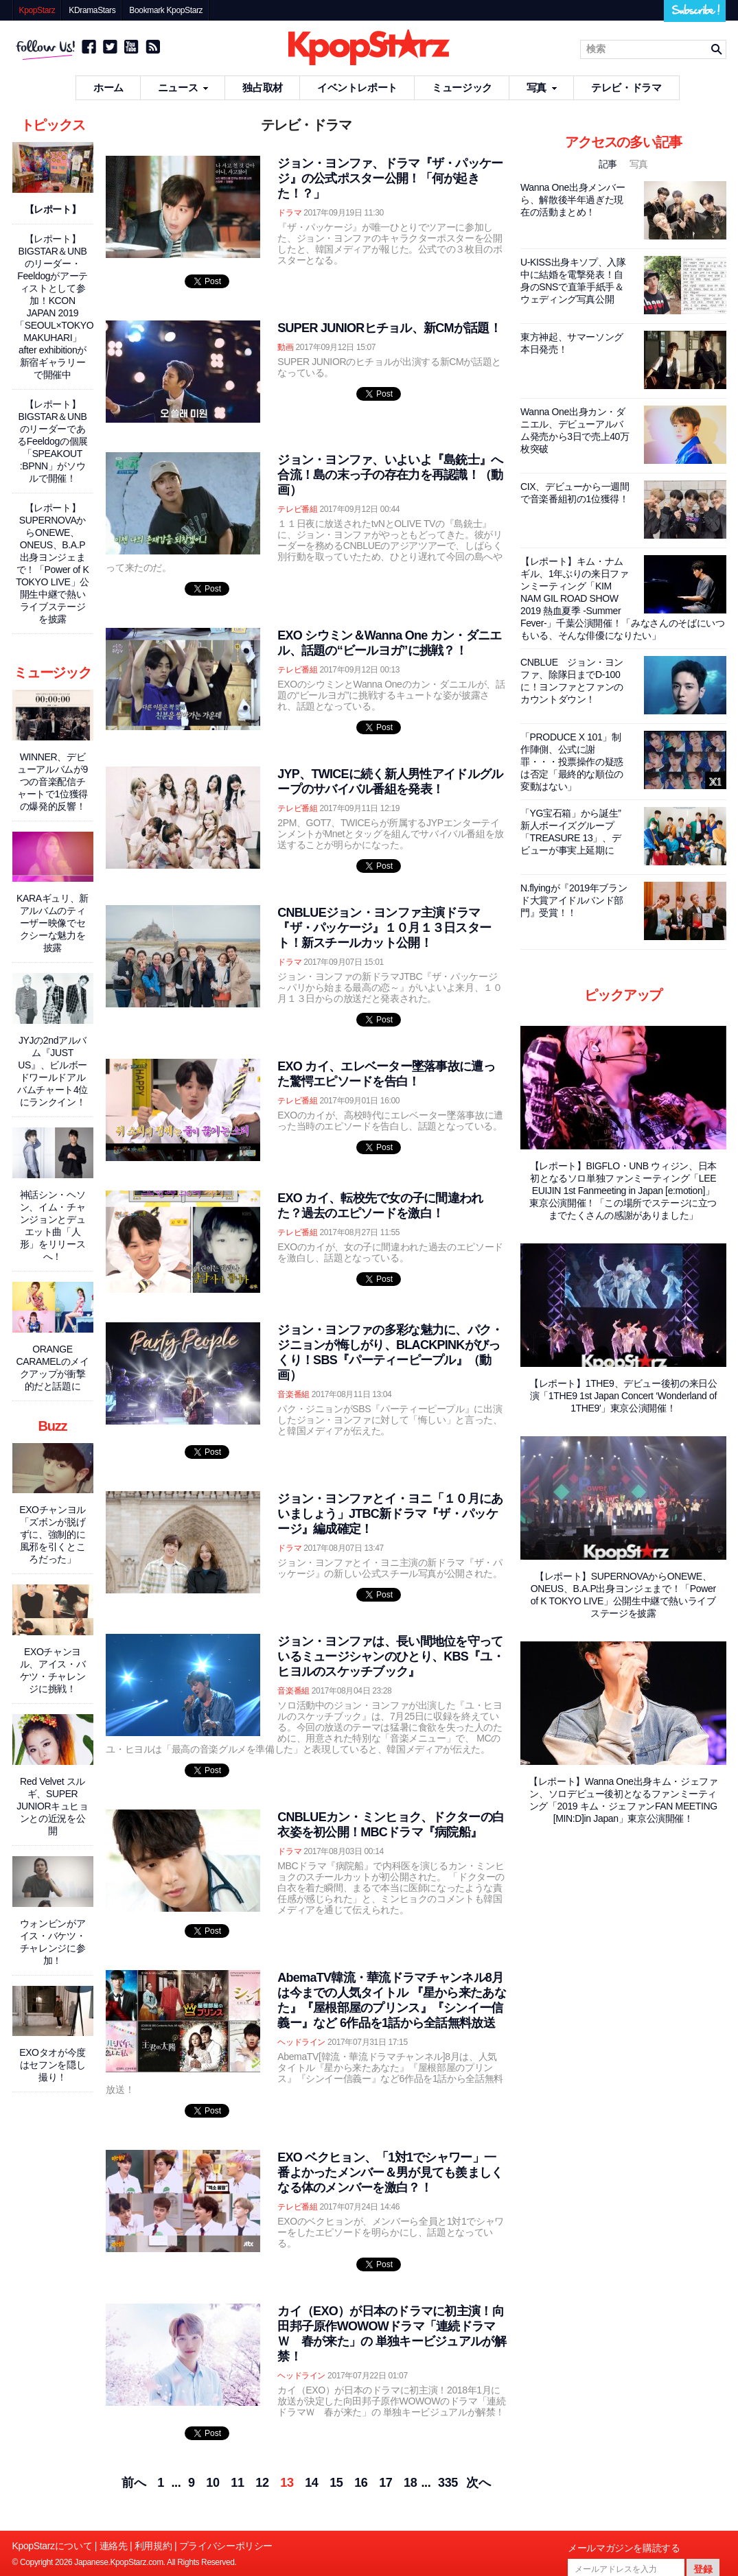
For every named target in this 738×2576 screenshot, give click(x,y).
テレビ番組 (297, 509)
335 (448, 2483)
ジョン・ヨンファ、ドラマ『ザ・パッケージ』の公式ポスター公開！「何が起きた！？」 (390, 178)
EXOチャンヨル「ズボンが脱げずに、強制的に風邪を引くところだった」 (52, 1534)
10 (212, 2483)
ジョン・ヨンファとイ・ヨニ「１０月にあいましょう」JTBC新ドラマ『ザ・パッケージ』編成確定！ (390, 1514)
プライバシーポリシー (226, 2545)
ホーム (108, 87)
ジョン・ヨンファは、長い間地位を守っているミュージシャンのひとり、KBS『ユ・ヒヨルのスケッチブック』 (390, 1656)
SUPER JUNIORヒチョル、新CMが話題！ (389, 328)
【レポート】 (53, 209)
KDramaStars (92, 10)
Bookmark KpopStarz (166, 10)
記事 (609, 164)
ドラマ (289, 213)
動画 (285, 347)
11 (237, 2483)
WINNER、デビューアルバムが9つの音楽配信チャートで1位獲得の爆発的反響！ (52, 781)
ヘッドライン (301, 2042)
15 (336, 2483)
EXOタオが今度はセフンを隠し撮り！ (52, 2065)
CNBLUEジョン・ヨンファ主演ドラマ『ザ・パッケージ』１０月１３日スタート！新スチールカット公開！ (384, 928)
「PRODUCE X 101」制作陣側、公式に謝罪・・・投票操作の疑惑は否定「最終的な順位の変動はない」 (571, 761)
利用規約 (153, 2545)
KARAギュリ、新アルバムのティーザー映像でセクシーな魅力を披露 (52, 923)
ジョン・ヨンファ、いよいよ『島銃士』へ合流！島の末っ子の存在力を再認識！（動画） (390, 475)
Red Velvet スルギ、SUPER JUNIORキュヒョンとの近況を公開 (52, 1806)
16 (360, 2483)
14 (311, 2483)
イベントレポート (357, 87)
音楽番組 (293, 1394)
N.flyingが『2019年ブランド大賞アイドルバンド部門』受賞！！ (573, 900)
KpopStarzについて (52, 2545)
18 (410, 2483)
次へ (478, 2483)
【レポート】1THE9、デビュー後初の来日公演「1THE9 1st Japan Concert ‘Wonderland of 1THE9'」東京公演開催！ (623, 1396)
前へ (134, 2483)
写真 (542, 87)
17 (385, 2483)
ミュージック (462, 87)
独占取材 (262, 87)
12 (261, 2483)
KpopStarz (37, 10)
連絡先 (114, 2545)
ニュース (183, 87)
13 (286, 2483)
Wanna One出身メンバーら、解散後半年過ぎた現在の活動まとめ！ (572, 200)
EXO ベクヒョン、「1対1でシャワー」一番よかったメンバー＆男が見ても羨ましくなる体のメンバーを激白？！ (390, 2172)
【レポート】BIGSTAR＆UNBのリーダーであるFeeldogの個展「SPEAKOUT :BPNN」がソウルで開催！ (52, 441)
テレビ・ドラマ (626, 87)
